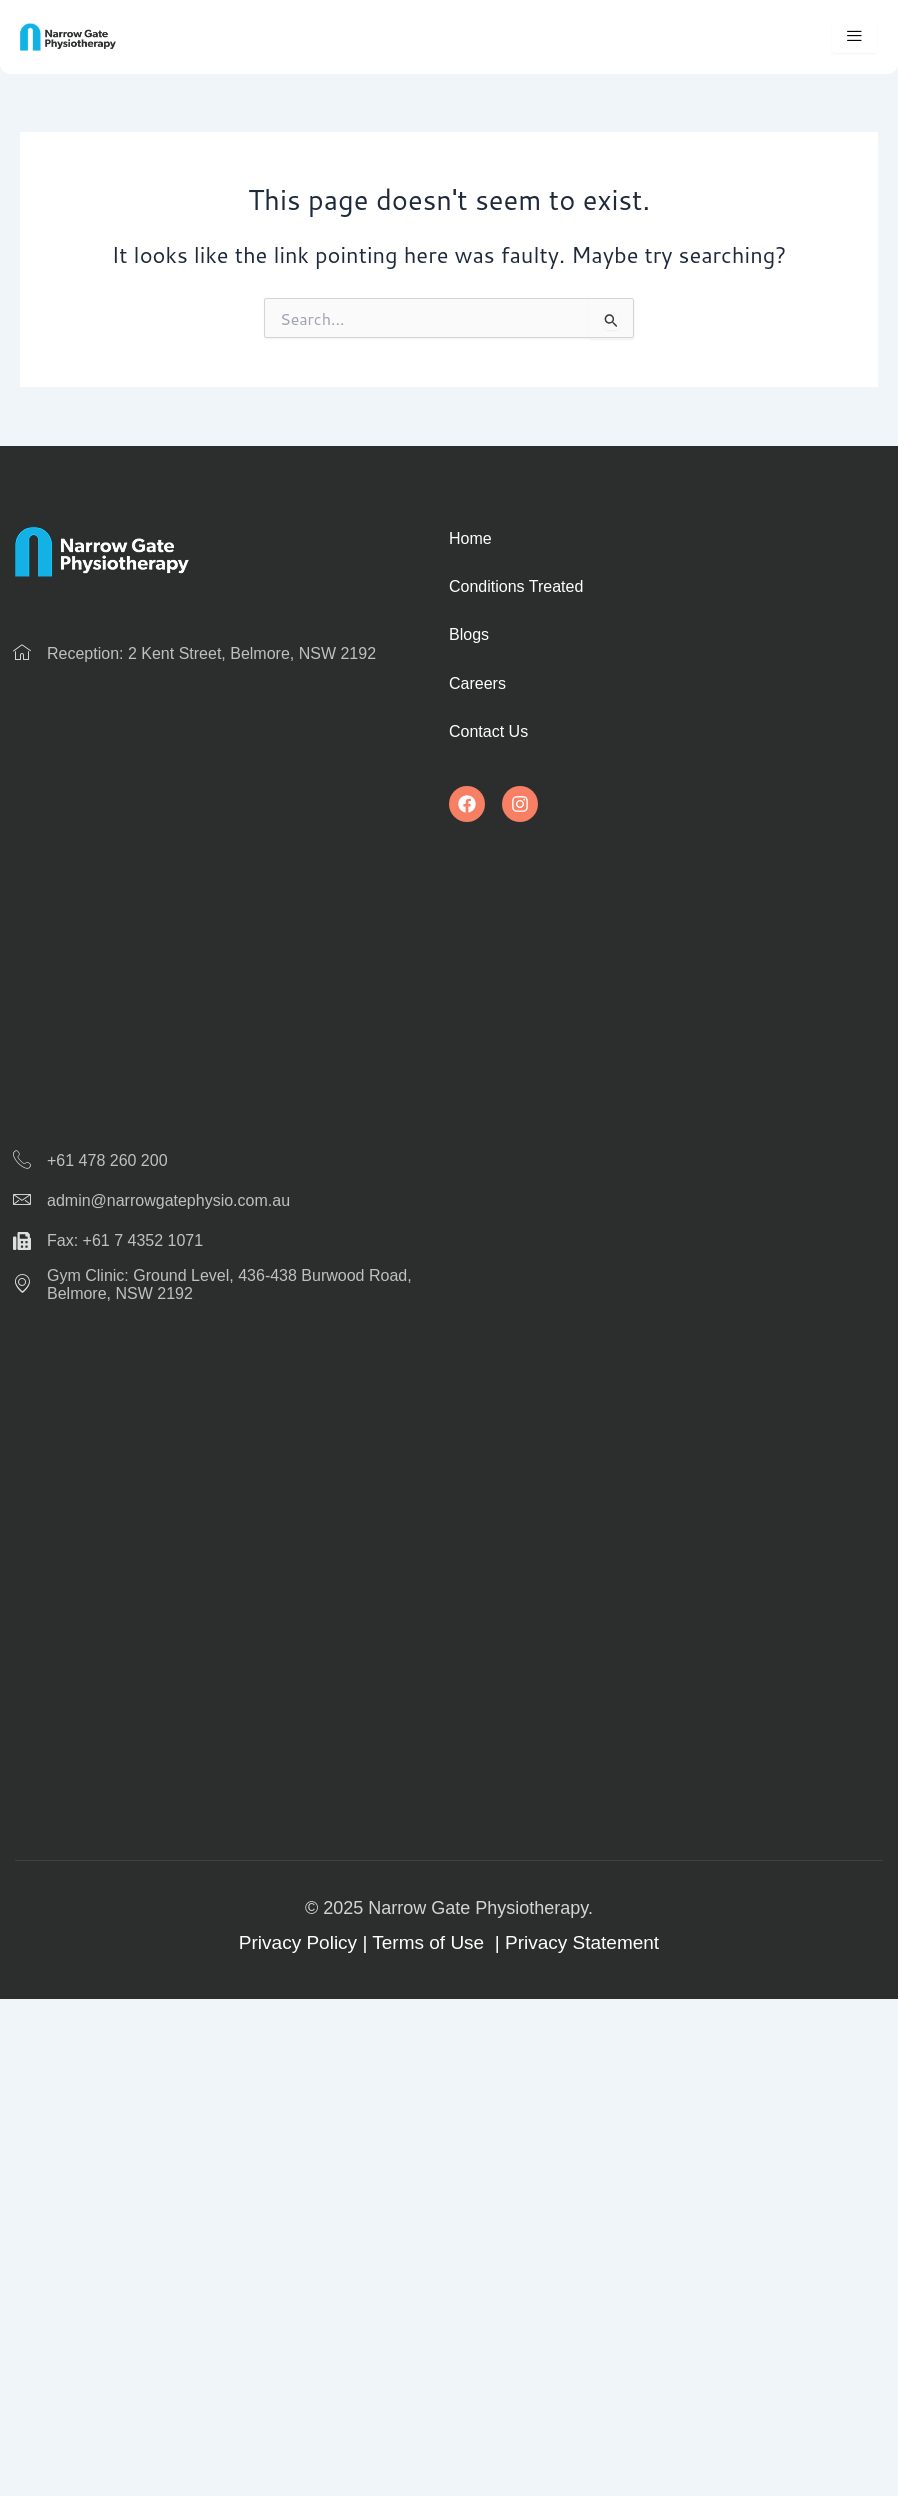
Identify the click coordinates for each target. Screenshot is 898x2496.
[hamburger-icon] (854, 37)
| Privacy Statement (574, 1942)
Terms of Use (430, 1942)
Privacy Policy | (305, 1942)
